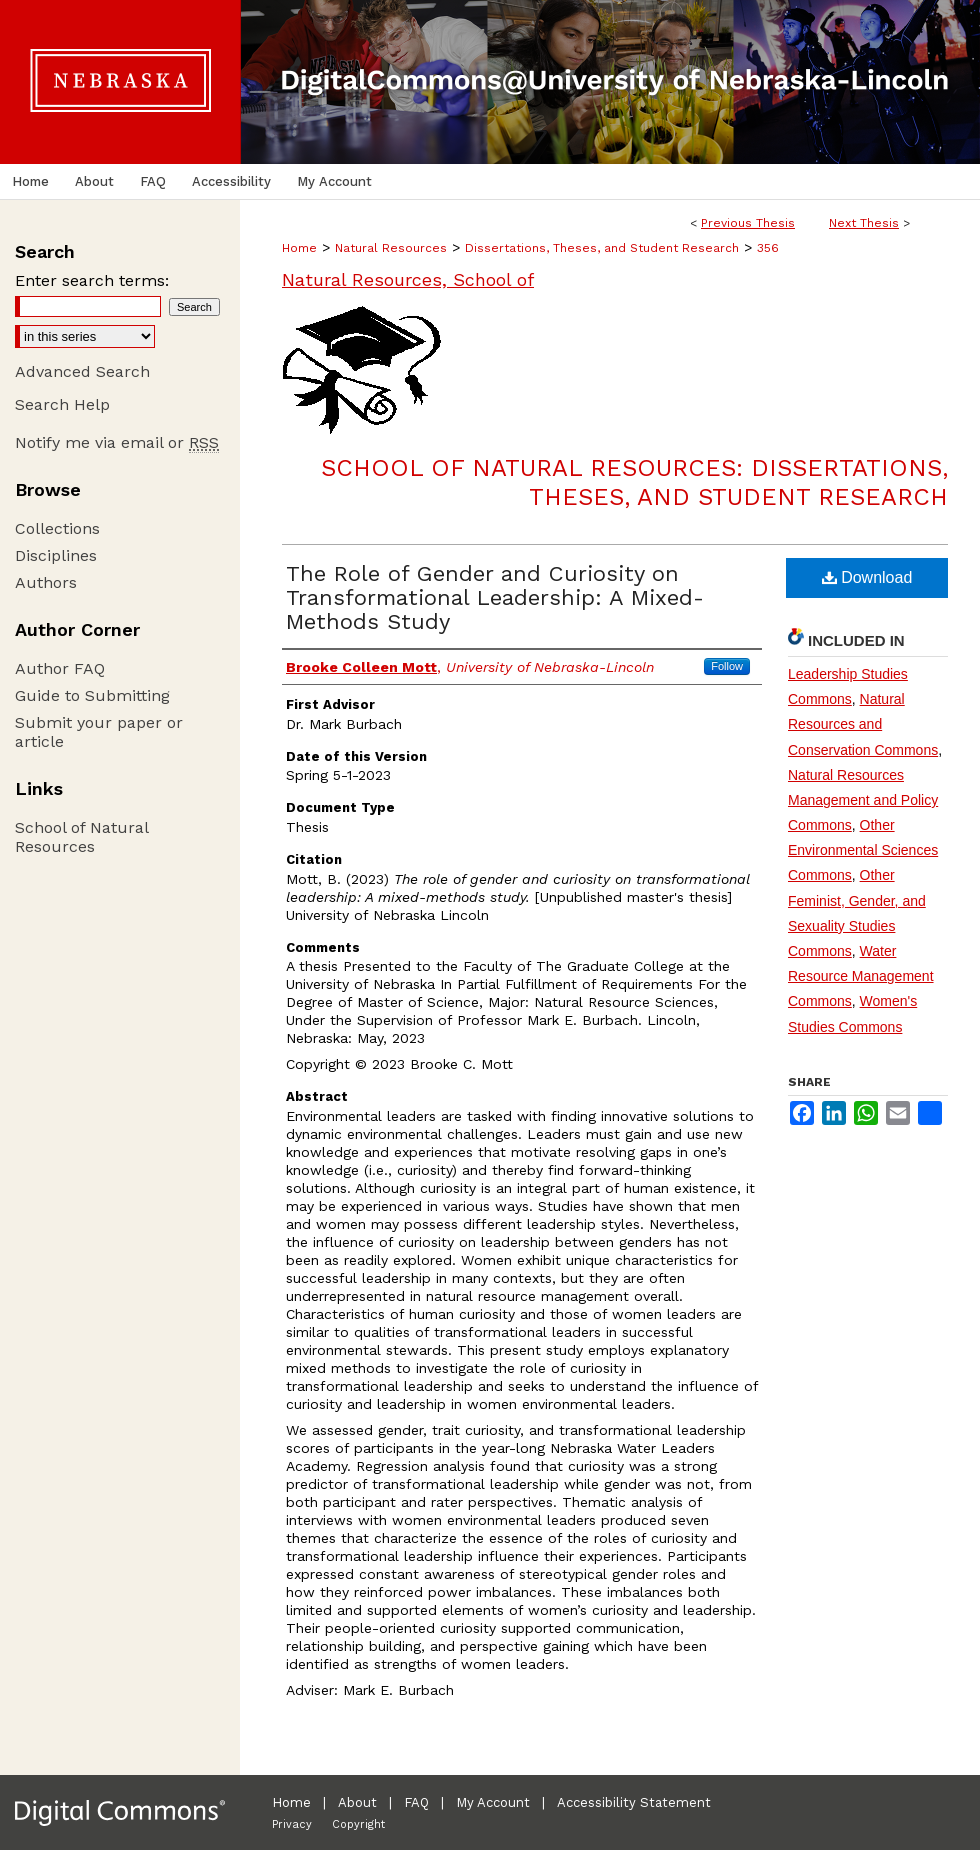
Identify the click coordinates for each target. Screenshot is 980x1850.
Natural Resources (391, 248)
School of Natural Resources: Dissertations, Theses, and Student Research (634, 482)
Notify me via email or (117, 442)
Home (299, 248)
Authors (46, 582)
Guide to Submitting (92, 695)
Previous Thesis (748, 223)
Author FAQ (60, 668)
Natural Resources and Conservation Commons (863, 724)
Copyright (358, 1824)
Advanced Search (82, 371)
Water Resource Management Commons (861, 976)
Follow (727, 666)
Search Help (62, 404)
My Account (493, 1802)
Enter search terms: (92, 280)
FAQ (416, 1802)
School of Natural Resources (81, 837)
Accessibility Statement (634, 1802)
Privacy (292, 1824)
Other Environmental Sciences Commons (863, 850)
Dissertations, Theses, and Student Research (602, 248)
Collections (57, 528)
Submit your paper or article (99, 732)
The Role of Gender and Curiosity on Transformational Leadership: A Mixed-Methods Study (495, 597)
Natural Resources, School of (408, 279)
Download (867, 577)
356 (768, 248)
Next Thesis (864, 223)
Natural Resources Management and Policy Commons (863, 800)
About (357, 1802)
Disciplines (56, 555)
